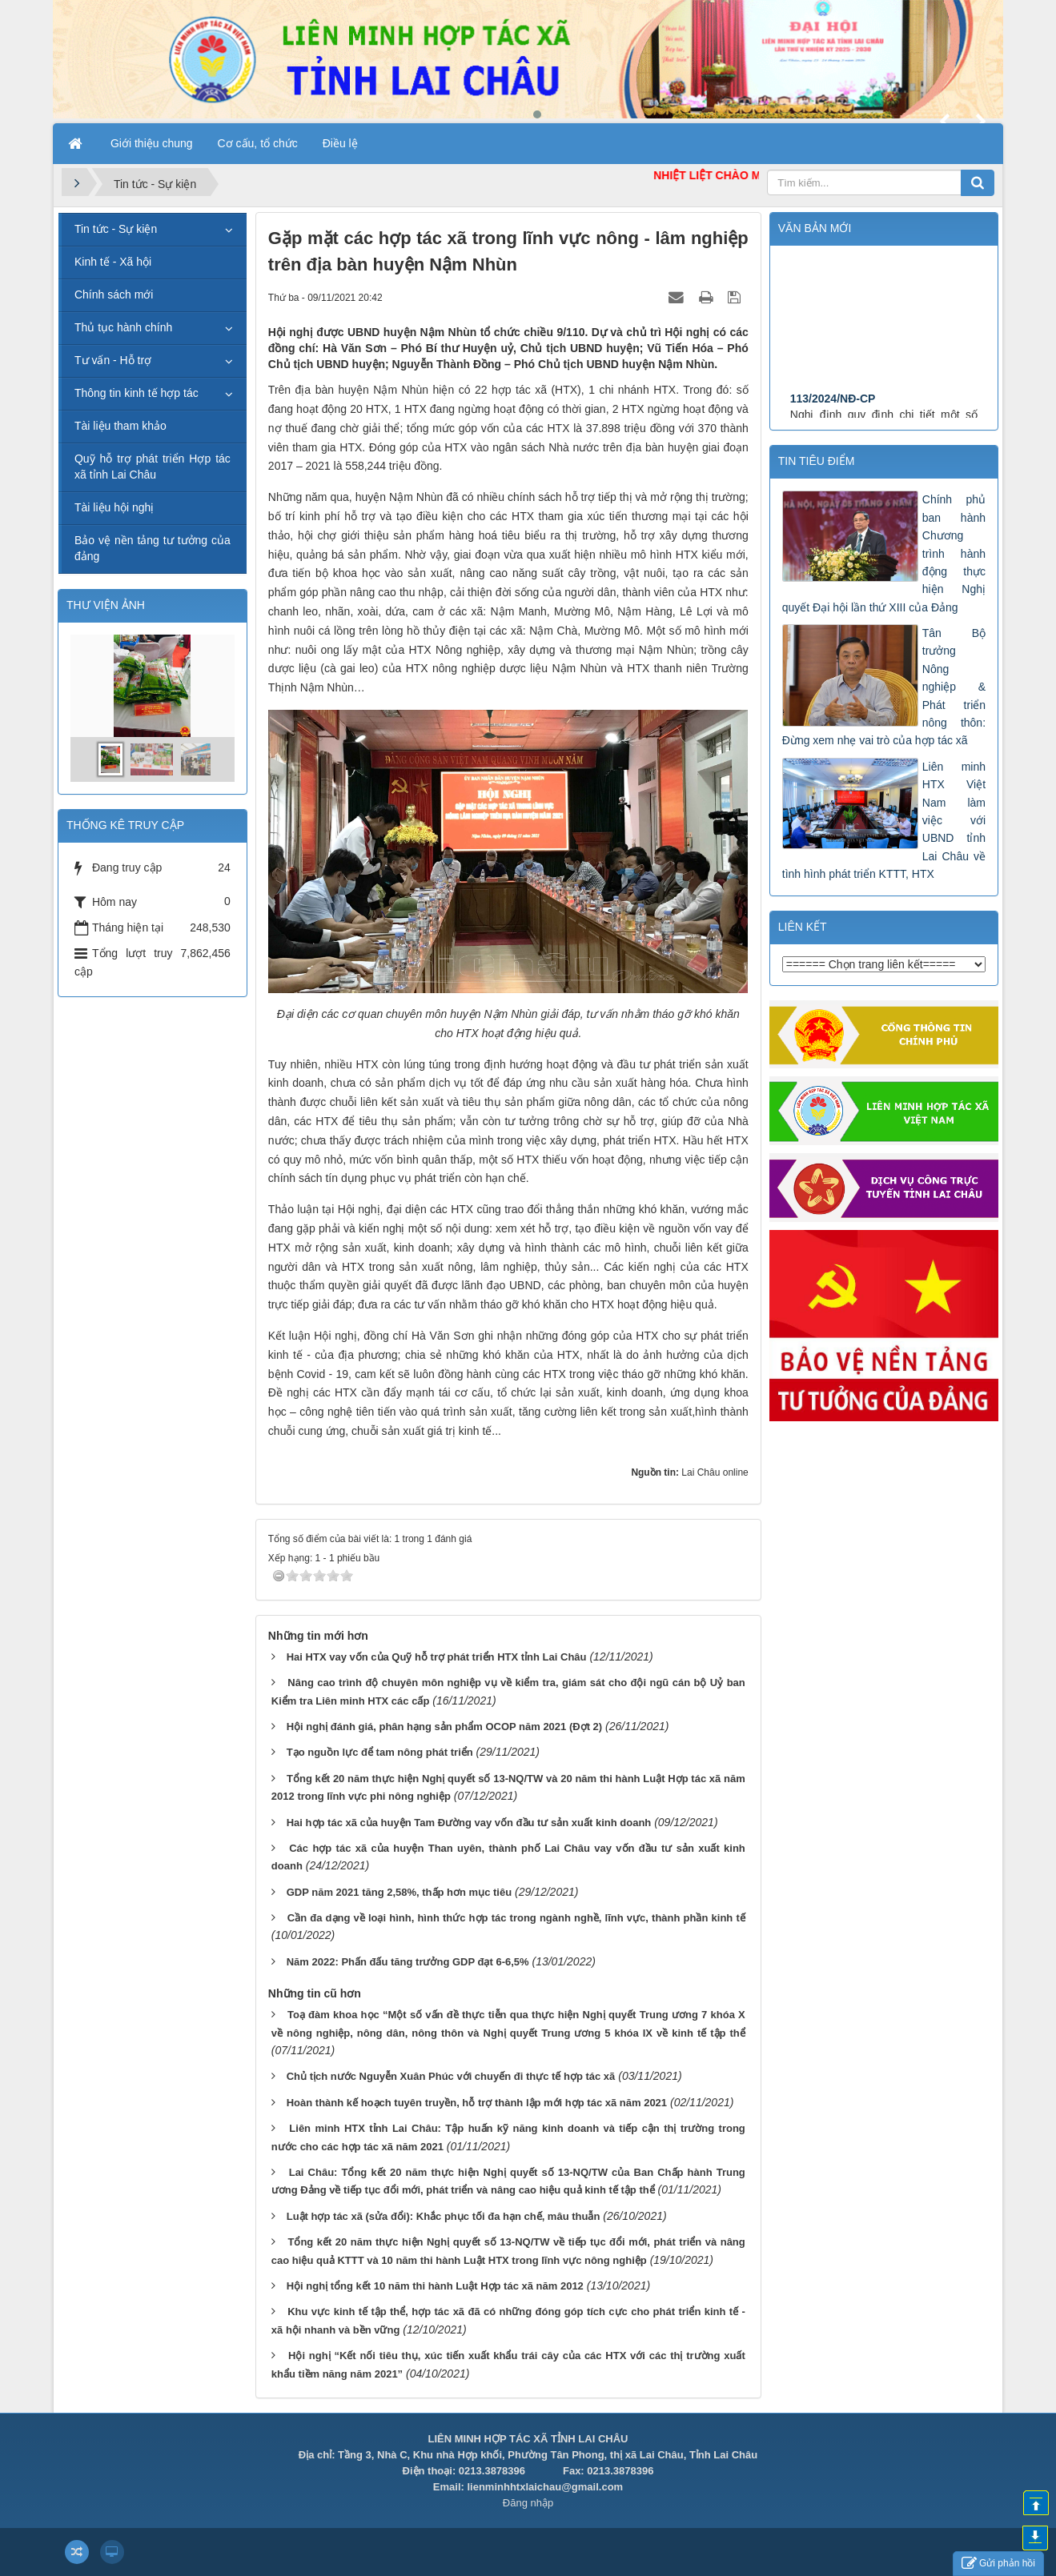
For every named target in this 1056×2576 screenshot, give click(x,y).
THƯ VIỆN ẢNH (105, 605)
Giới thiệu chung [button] (151, 143)
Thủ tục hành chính (123, 327)
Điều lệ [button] (340, 143)
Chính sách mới (113, 294)
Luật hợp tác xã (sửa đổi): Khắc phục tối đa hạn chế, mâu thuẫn (443, 2216)
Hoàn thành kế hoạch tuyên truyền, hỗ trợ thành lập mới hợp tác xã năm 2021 (477, 2103)
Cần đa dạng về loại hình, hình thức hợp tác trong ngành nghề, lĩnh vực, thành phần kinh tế (516, 1918)
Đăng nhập (528, 2503)
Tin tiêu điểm (816, 461)
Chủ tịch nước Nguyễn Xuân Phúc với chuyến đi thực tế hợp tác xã (451, 2076)
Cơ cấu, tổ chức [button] (258, 143)
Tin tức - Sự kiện (115, 228)
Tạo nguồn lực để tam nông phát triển (380, 1752)
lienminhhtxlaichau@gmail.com (545, 2487)
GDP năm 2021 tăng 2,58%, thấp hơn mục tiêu (399, 1892)
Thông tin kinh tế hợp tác (136, 393)
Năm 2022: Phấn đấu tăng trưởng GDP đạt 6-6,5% (408, 1962)
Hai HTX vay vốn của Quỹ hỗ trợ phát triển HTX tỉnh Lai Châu (437, 1657)
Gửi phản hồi (998, 2563)
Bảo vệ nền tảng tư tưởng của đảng (152, 548)
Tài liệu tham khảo (120, 425)
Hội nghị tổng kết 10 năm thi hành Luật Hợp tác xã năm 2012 (435, 2286)
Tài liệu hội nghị (114, 507)
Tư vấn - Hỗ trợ (112, 360)
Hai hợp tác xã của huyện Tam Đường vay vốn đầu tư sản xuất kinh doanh (469, 1823)
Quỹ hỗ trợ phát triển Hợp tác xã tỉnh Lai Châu (152, 466)
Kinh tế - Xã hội (112, 261)
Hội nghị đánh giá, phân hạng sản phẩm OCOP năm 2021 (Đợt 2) (444, 1727)
